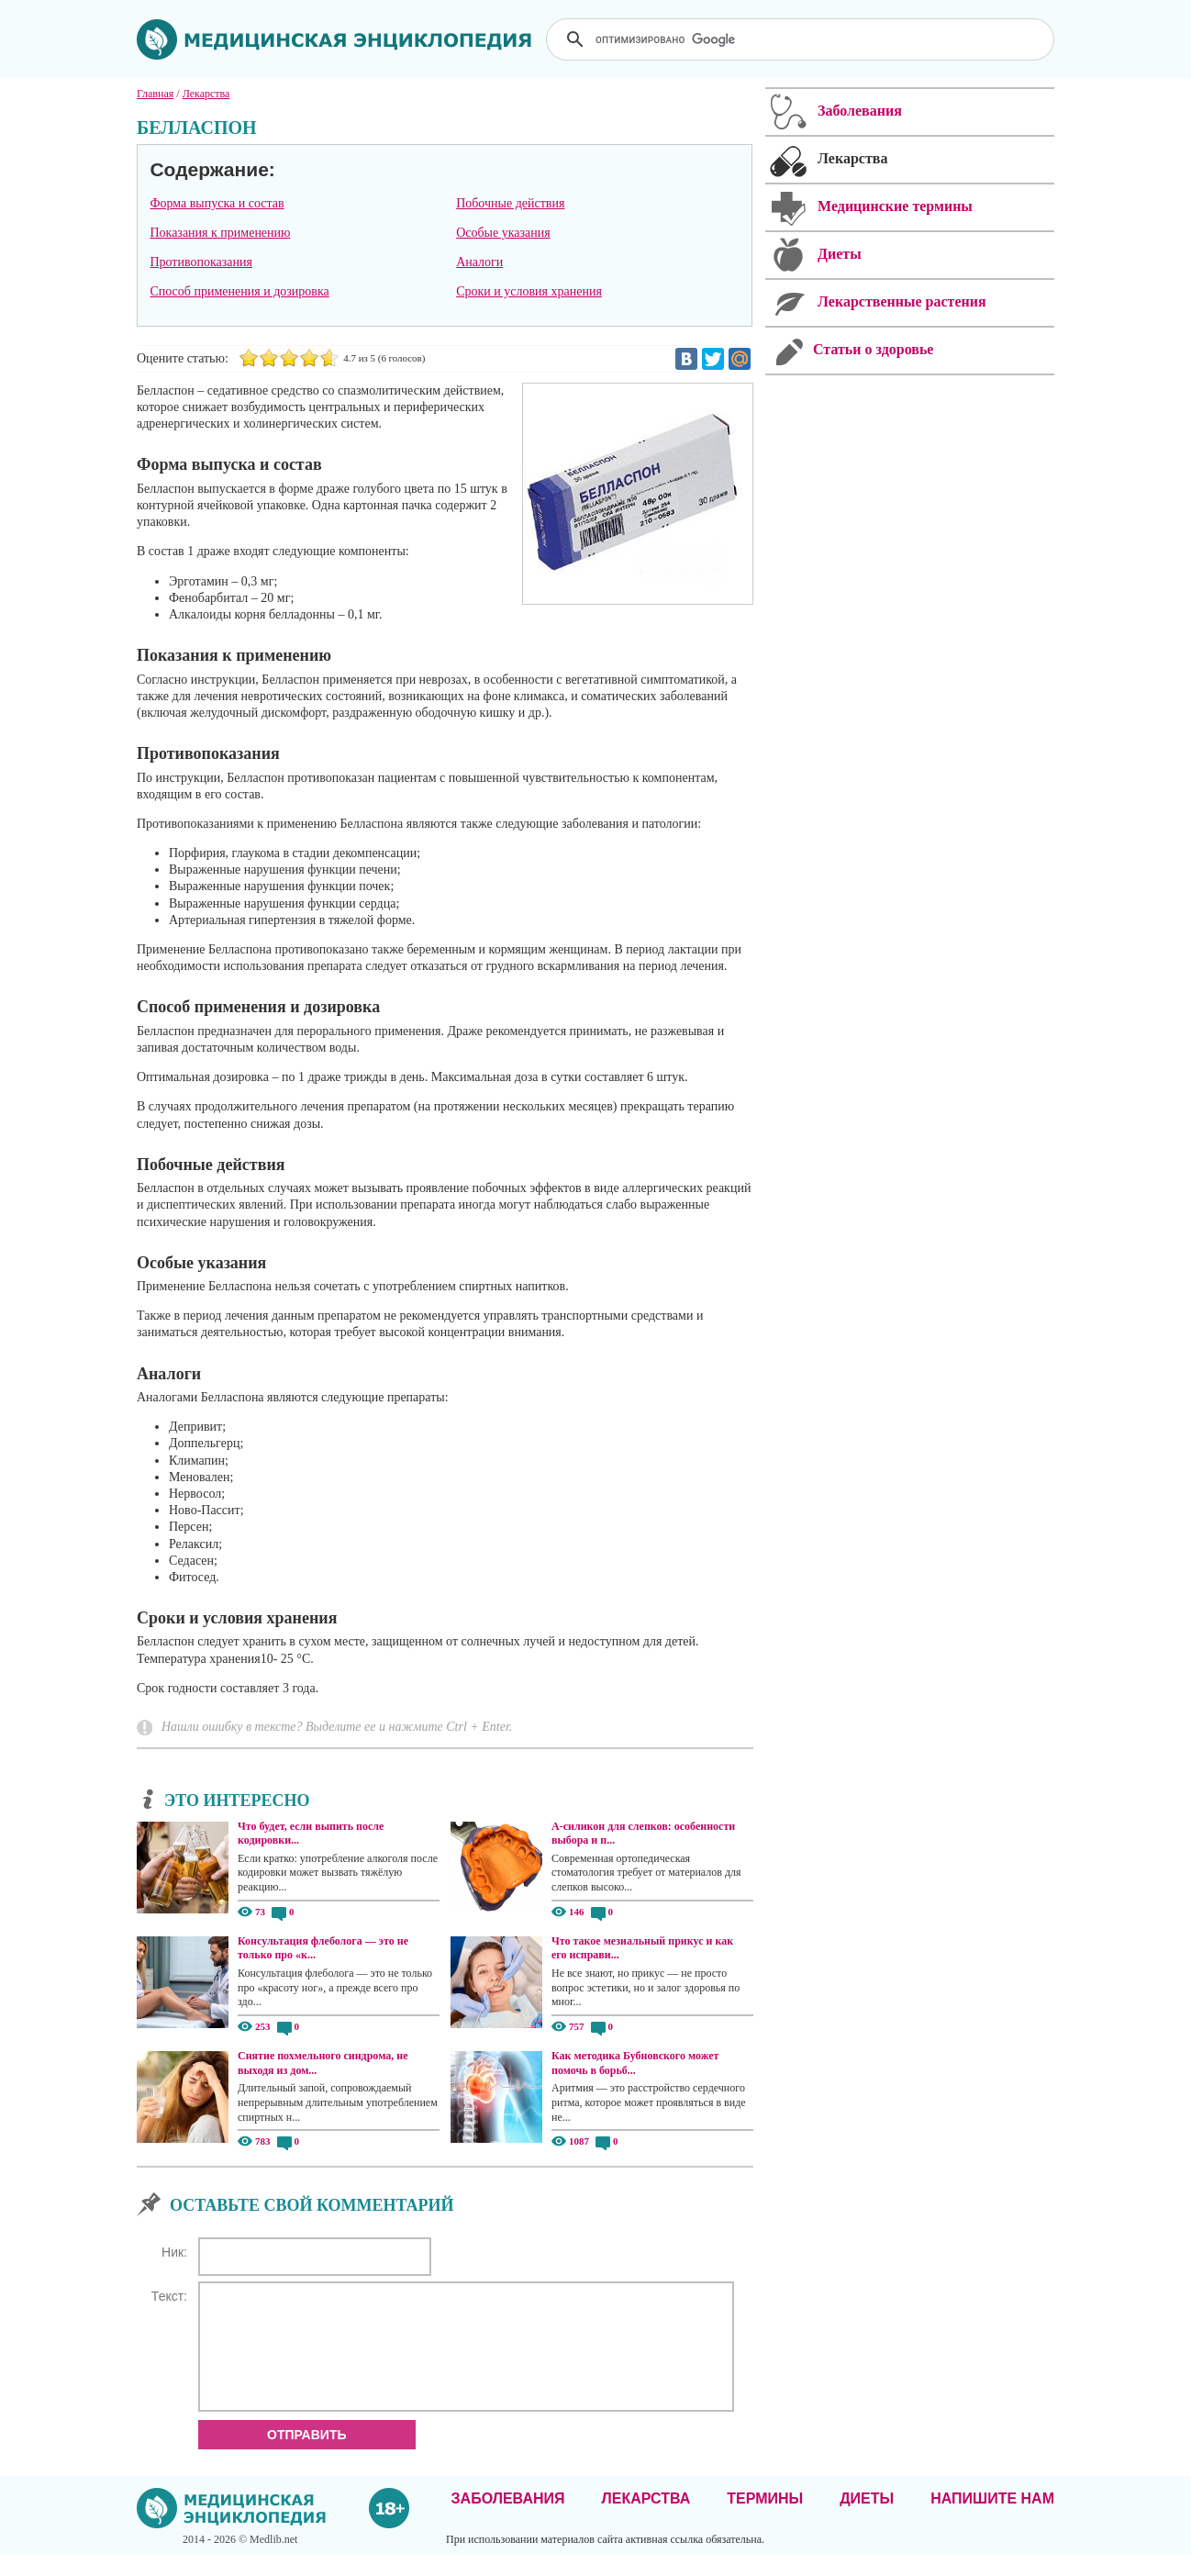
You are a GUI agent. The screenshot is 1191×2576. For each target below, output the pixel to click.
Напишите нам (992, 2520)
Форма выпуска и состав (217, 203)
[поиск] (802, 39)
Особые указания (503, 233)
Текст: (169, 2296)
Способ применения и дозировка (239, 291)
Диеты (867, 2520)
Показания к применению (220, 233)
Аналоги (479, 262)
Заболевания (508, 2520)
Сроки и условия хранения (529, 291)
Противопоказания (201, 262)
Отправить (307, 2456)
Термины (765, 2520)
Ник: (174, 2252)
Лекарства (645, 2520)
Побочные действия (510, 203)
